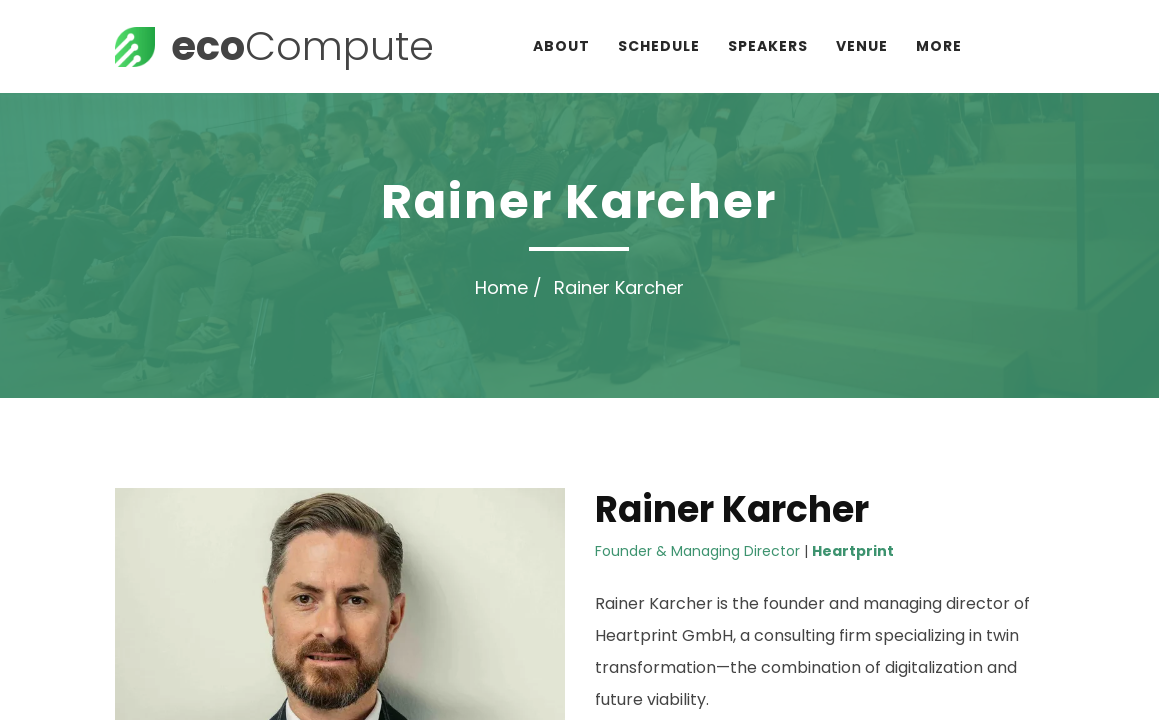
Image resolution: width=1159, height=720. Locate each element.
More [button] (939, 46)
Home (501, 287)
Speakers (768, 46)
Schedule (659, 46)
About (561, 46)
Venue (862, 46)
